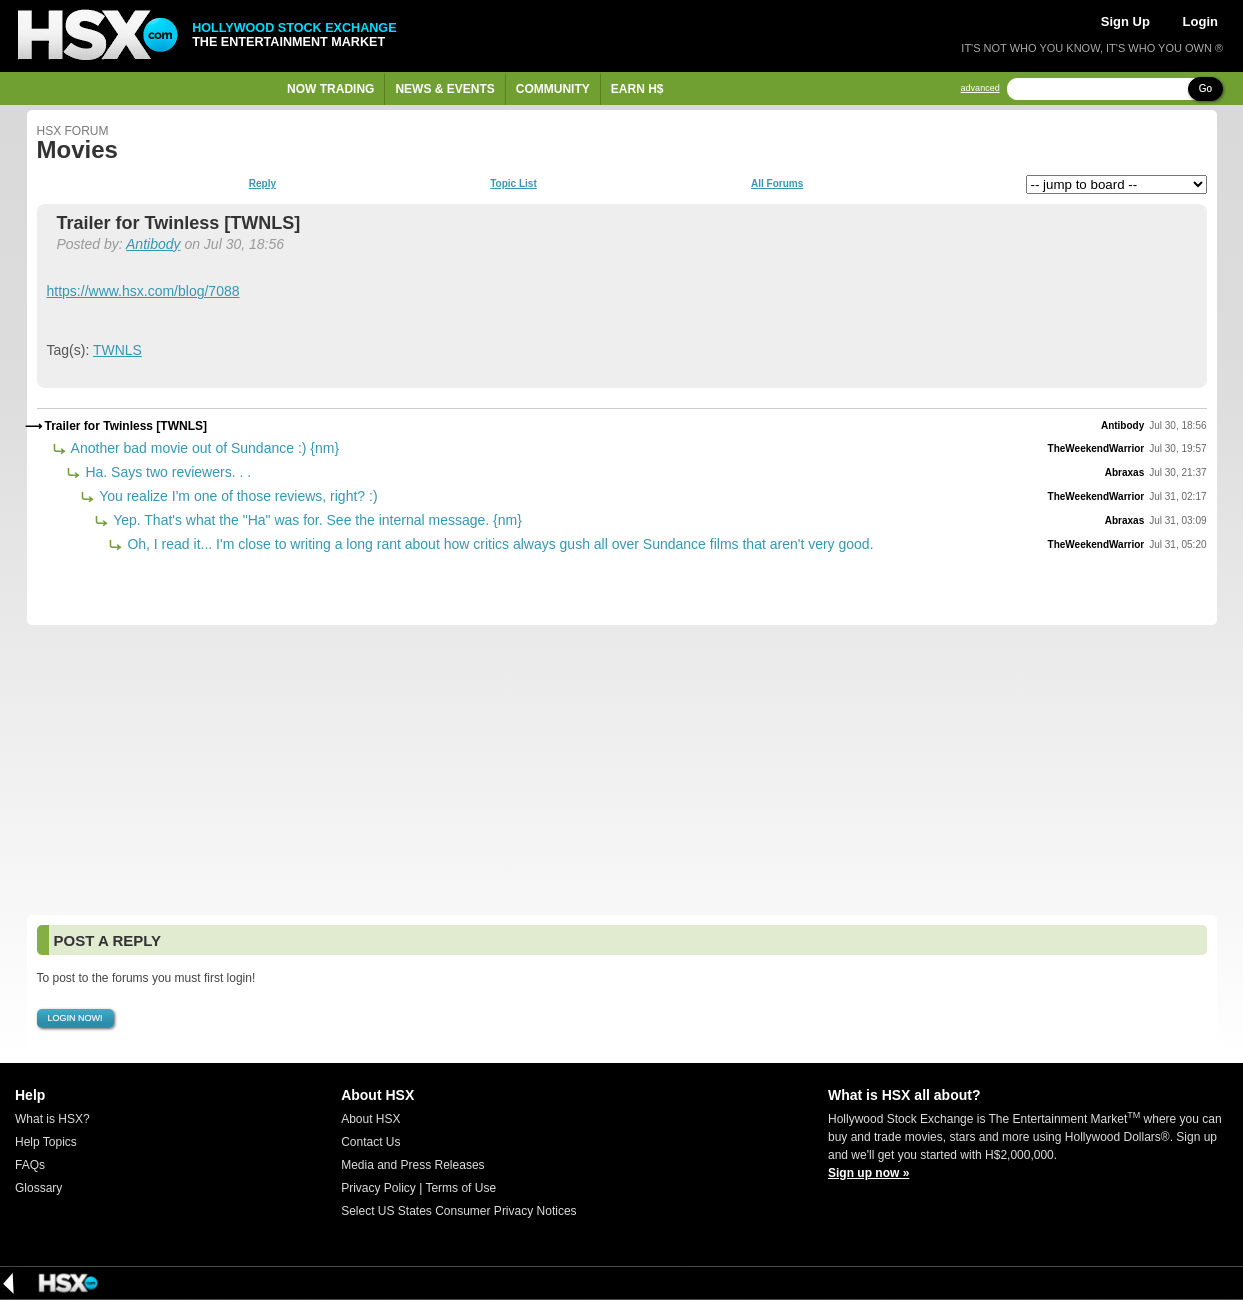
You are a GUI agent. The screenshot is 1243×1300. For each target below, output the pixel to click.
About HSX (370, 1119)
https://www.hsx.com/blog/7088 (143, 291)
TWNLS (117, 350)
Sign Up (1125, 21)
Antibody (153, 244)
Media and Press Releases (412, 1165)
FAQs (30, 1165)
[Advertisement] (622, 770)
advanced (980, 88)
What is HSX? (52, 1119)
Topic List (513, 184)
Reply (262, 184)
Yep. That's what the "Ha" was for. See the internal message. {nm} (316, 520)
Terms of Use (460, 1188)
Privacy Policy (378, 1188)
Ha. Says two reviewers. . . (167, 472)
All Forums (777, 184)
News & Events (444, 89)
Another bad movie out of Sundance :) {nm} (204, 448)
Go (1205, 88)
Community (553, 89)
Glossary (38, 1188)
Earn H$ (637, 89)
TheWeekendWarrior (1096, 448)
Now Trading (330, 89)
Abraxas (1124, 472)
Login (1200, 21)
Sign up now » (868, 1173)
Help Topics (46, 1142)
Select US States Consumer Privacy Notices (458, 1211)
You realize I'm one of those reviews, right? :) (237, 496)
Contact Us (370, 1142)
